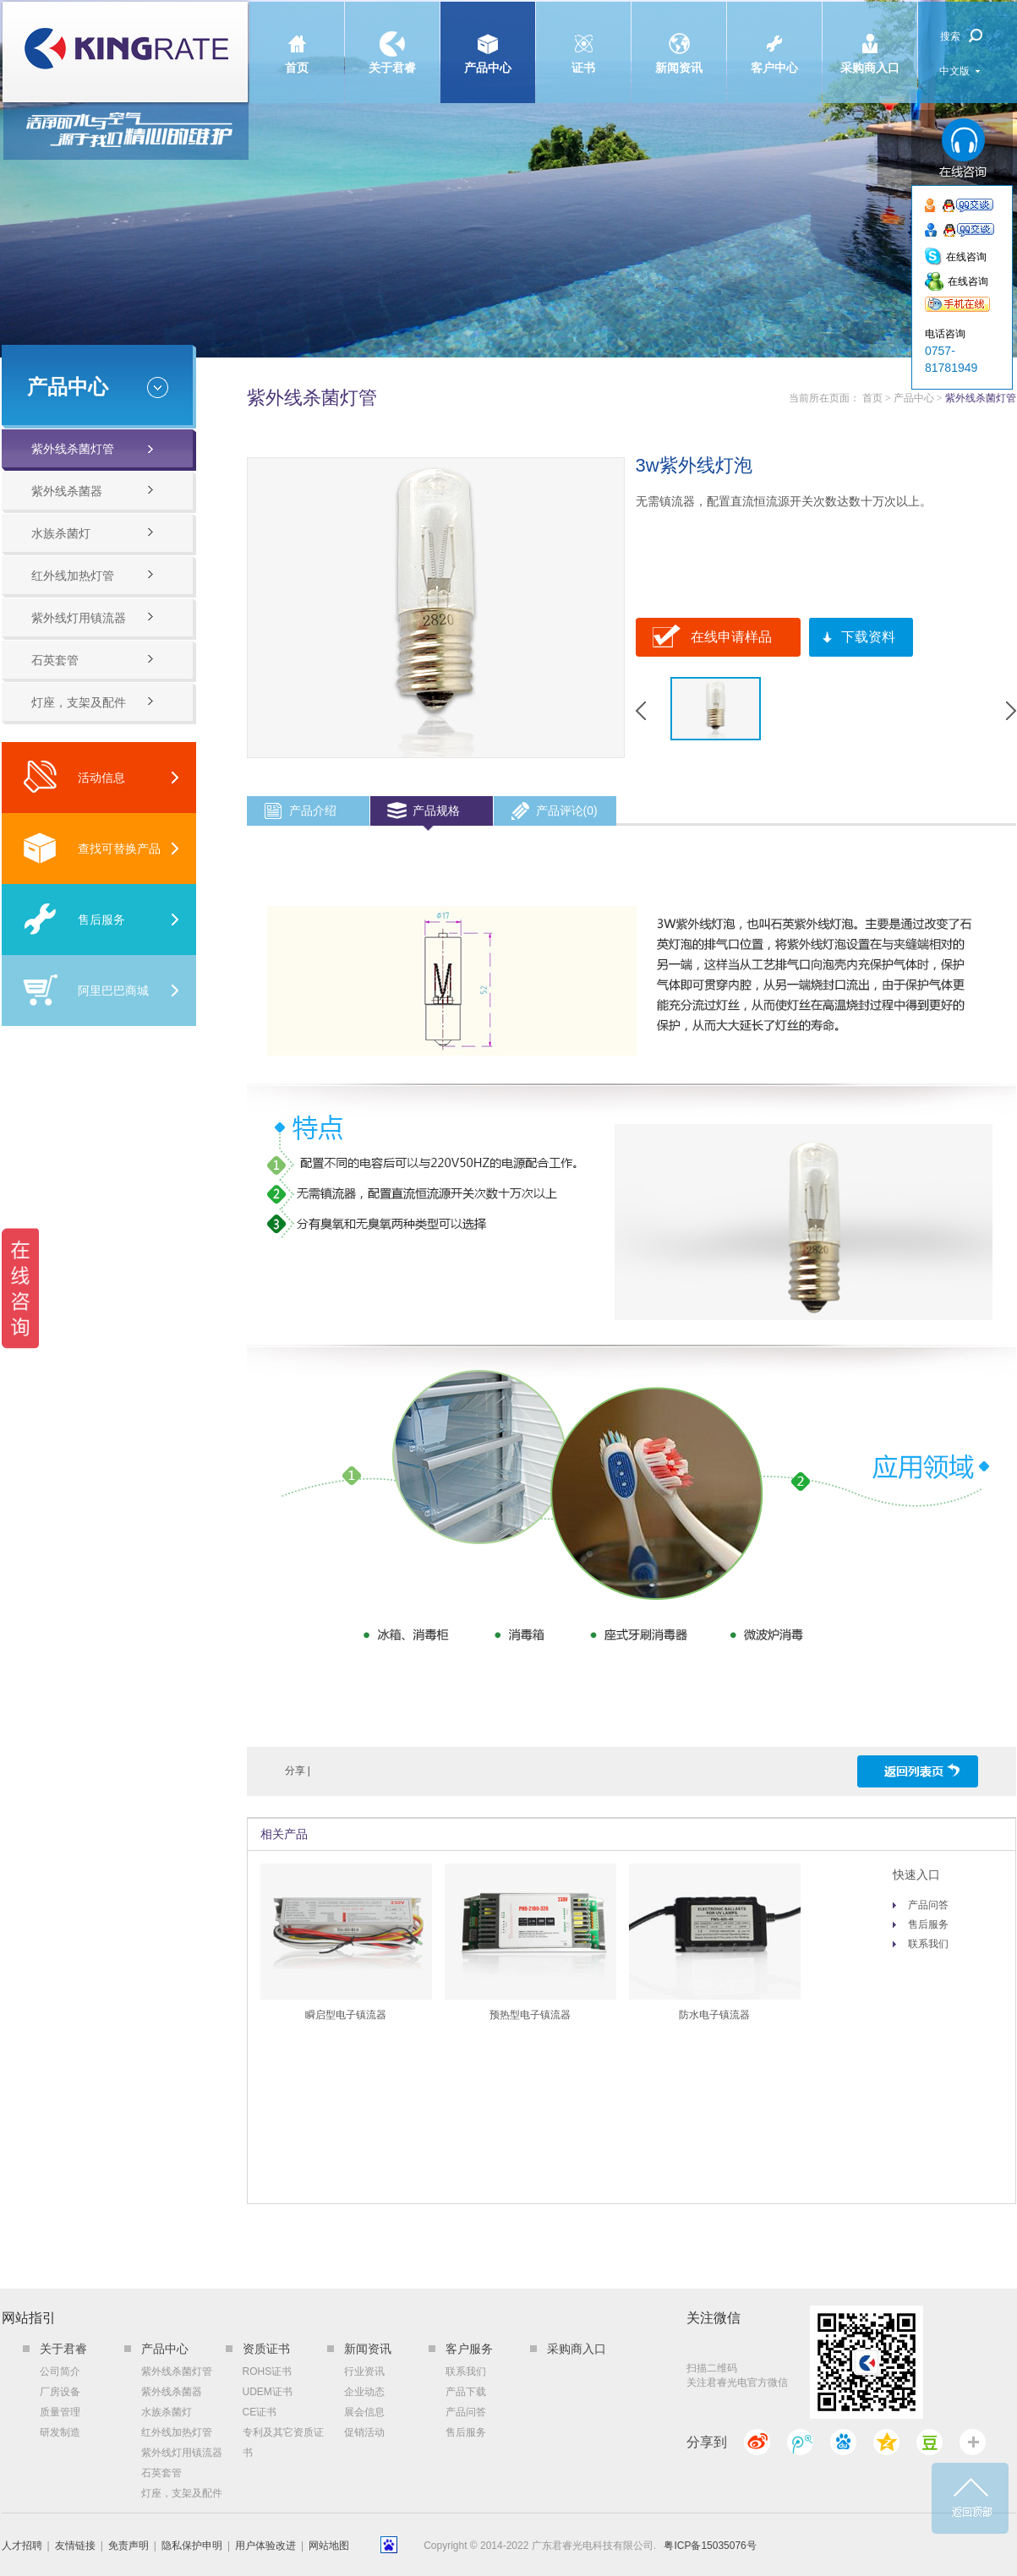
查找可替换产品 (92, 848)
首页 (296, 38)
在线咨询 (966, 257)
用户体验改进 (265, 2545)
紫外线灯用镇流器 (78, 618)
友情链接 (75, 2545)
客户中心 (774, 38)
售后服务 (74, 919)
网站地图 (329, 2545)
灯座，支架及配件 (78, 702)
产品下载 (466, 2392)
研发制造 (60, 2432)
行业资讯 (364, 2371)
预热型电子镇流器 (530, 2015)
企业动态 (364, 2392)
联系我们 (928, 1944)
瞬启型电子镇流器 (345, 2015)
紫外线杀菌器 (66, 491)
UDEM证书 (268, 2392)
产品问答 (928, 1905)
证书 (583, 38)
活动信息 (74, 777)
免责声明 (128, 2545)
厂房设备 (60, 2392)
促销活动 (364, 2432)
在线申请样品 (731, 637)
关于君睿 (392, 38)
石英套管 (55, 660)
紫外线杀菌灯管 (72, 449)
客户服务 (469, 2348)
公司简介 (60, 2371)
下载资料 (868, 637)
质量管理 (60, 2412)
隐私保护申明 (191, 2545)
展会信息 (364, 2412)
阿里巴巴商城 (86, 990)
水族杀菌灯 (60, 533)
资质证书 (266, 2348)
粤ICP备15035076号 (710, 2545)
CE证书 (260, 2412)
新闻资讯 (679, 38)
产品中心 (487, 38)
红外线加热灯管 (72, 575)
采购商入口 (870, 38)
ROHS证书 (268, 2371)
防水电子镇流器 (714, 2015)
